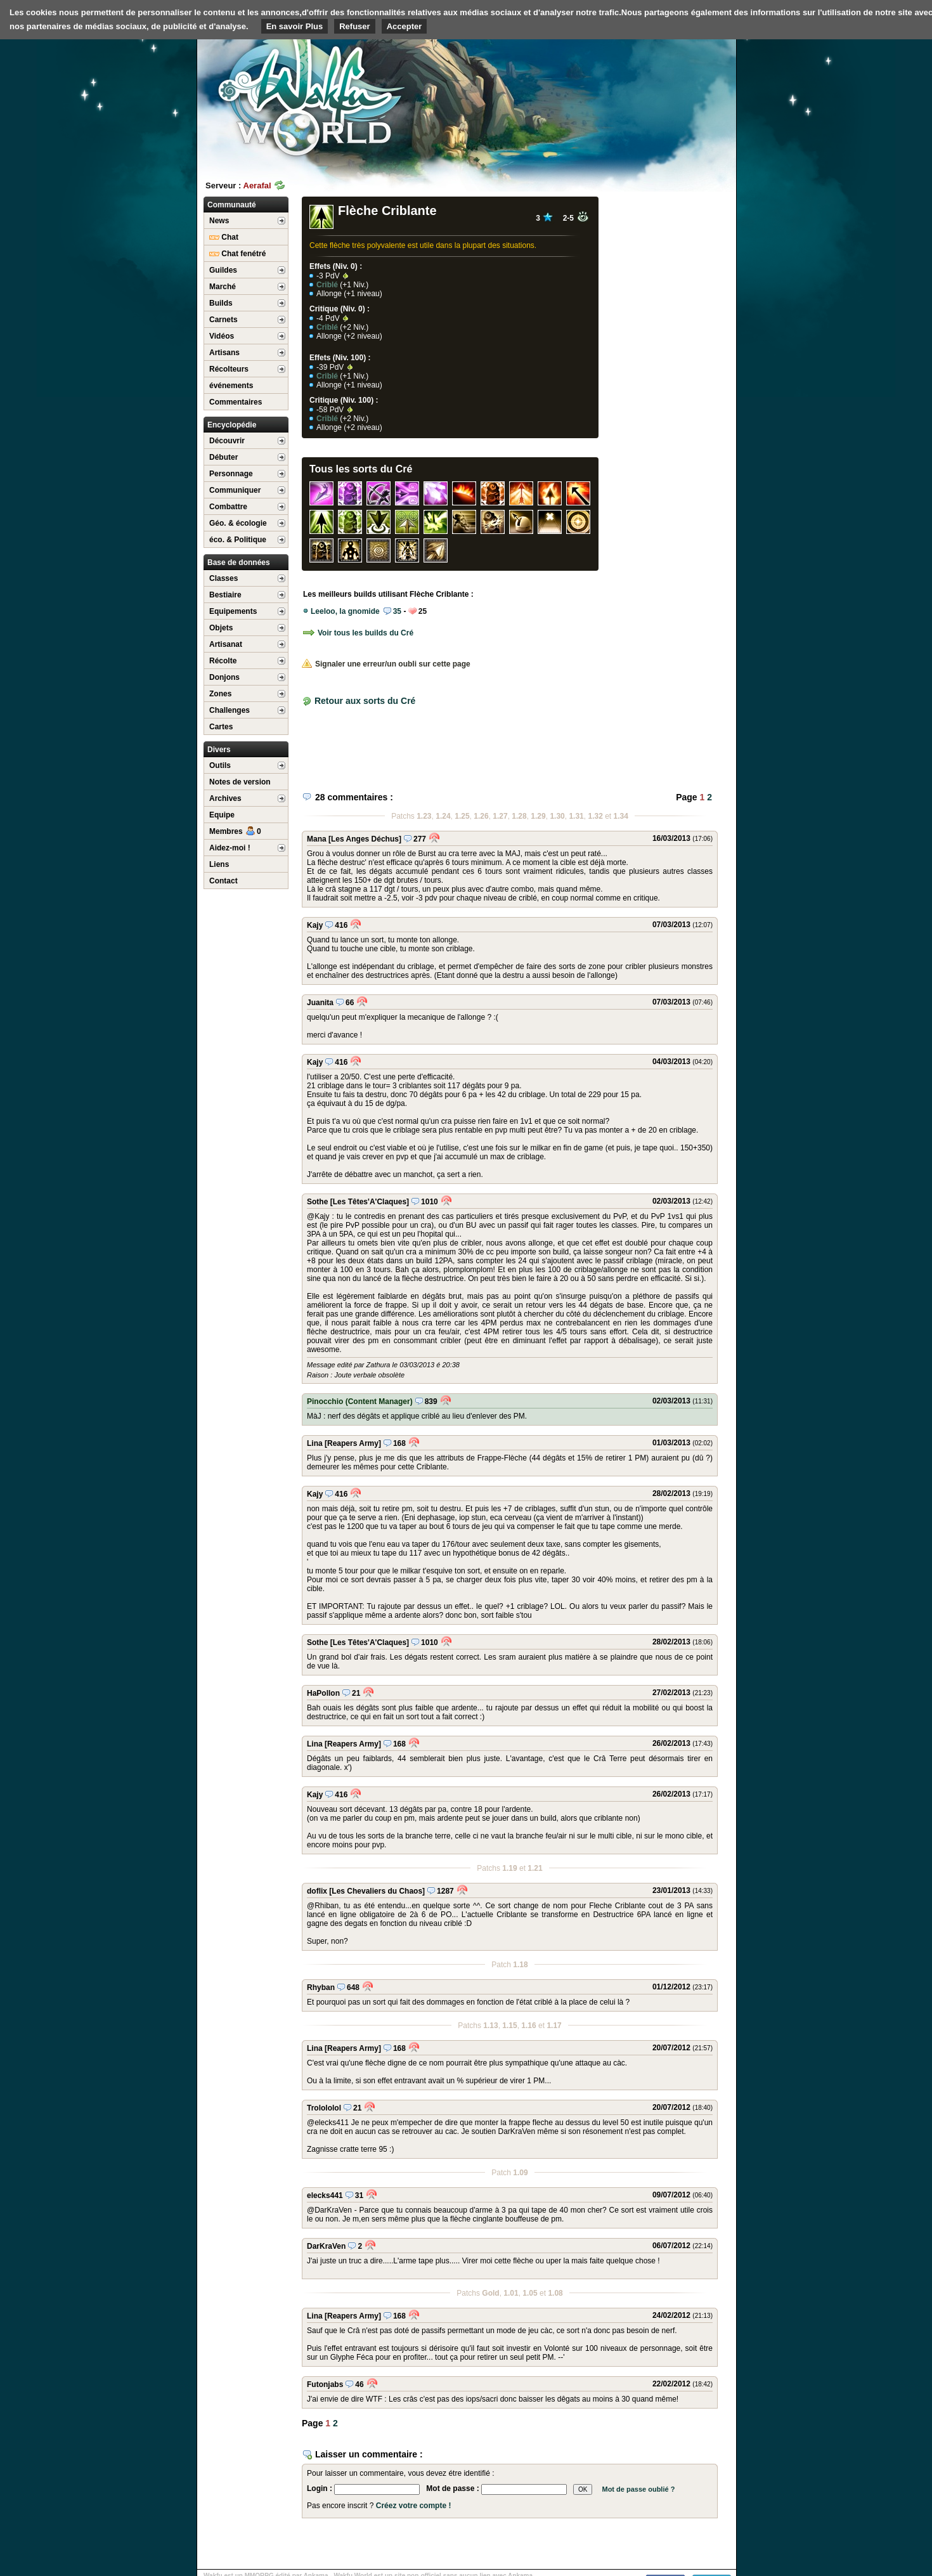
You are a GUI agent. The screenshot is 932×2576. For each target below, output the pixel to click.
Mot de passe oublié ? (638, 2489)
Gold (490, 2293)
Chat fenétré (237, 253)
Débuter (223, 457)
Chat (223, 237)
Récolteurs (229, 369)
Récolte (222, 660)
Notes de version (240, 781)
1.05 (529, 2293)
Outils (220, 765)
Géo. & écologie (238, 523)
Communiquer (235, 490)
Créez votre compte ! (413, 2505)
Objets (221, 627)
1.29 (538, 816)
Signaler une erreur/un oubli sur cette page (386, 664)
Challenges (229, 710)
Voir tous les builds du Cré (358, 632)
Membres (235, 831)
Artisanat (225, 644)
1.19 (509, 1868)
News (219, 220)
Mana (317, 839)
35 (392, 611)
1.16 (528, 2025)
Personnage (231, 473)
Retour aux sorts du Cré (364, 701)
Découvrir (227, 440)
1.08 (555, 2293)
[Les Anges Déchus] (364, 839)
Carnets (223, 319)
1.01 (510, 2293)
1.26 (481, 816)
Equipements (233, 611)
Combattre (228, 506)
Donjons (224, 677)
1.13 (490, 2025)
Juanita (320, 1002)
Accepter (404, 26)
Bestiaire (225, 594)
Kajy (315, 925)
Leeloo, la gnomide (345, 611)
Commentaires (235, 402)
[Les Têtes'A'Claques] (369, 1201)
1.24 (443, 816)
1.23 (424, 816)
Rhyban (321, 1987)
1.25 (462, 816)
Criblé (327, 284)
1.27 (500, 816)
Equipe (222, 814)
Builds (221, 303)
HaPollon (323, 1693)
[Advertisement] (641, 98)
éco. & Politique (237, 539)
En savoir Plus (294, 26)
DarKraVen (326, 2246)
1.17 (554, 2025)
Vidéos (221, 336)
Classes (223, 578)
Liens (219, 864)
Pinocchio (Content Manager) (360, 1401)
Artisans (224, 352)
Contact (223, 880)
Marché (222, 286)
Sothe (317, 1201)
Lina (315, 1443)
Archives (225, 798)
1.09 (520, 2172)
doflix (317, 1891)
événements (231, 385)
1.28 (519, 816)
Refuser (354, 26)
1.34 (621, 816)
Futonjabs (325, 2384)
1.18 (520, 1964)
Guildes (223, 270)
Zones (220, 693)
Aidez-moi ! (229, 847)
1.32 (595, 816)
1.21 (534, 1868)
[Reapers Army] (353, 1443)
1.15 (509, 2025)
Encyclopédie (231, 424)
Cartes (221, 726)
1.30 (557, 816)
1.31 (576, 816)
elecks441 (325, 2195)
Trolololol (324, 2108)
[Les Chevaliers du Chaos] (377, 1891)
